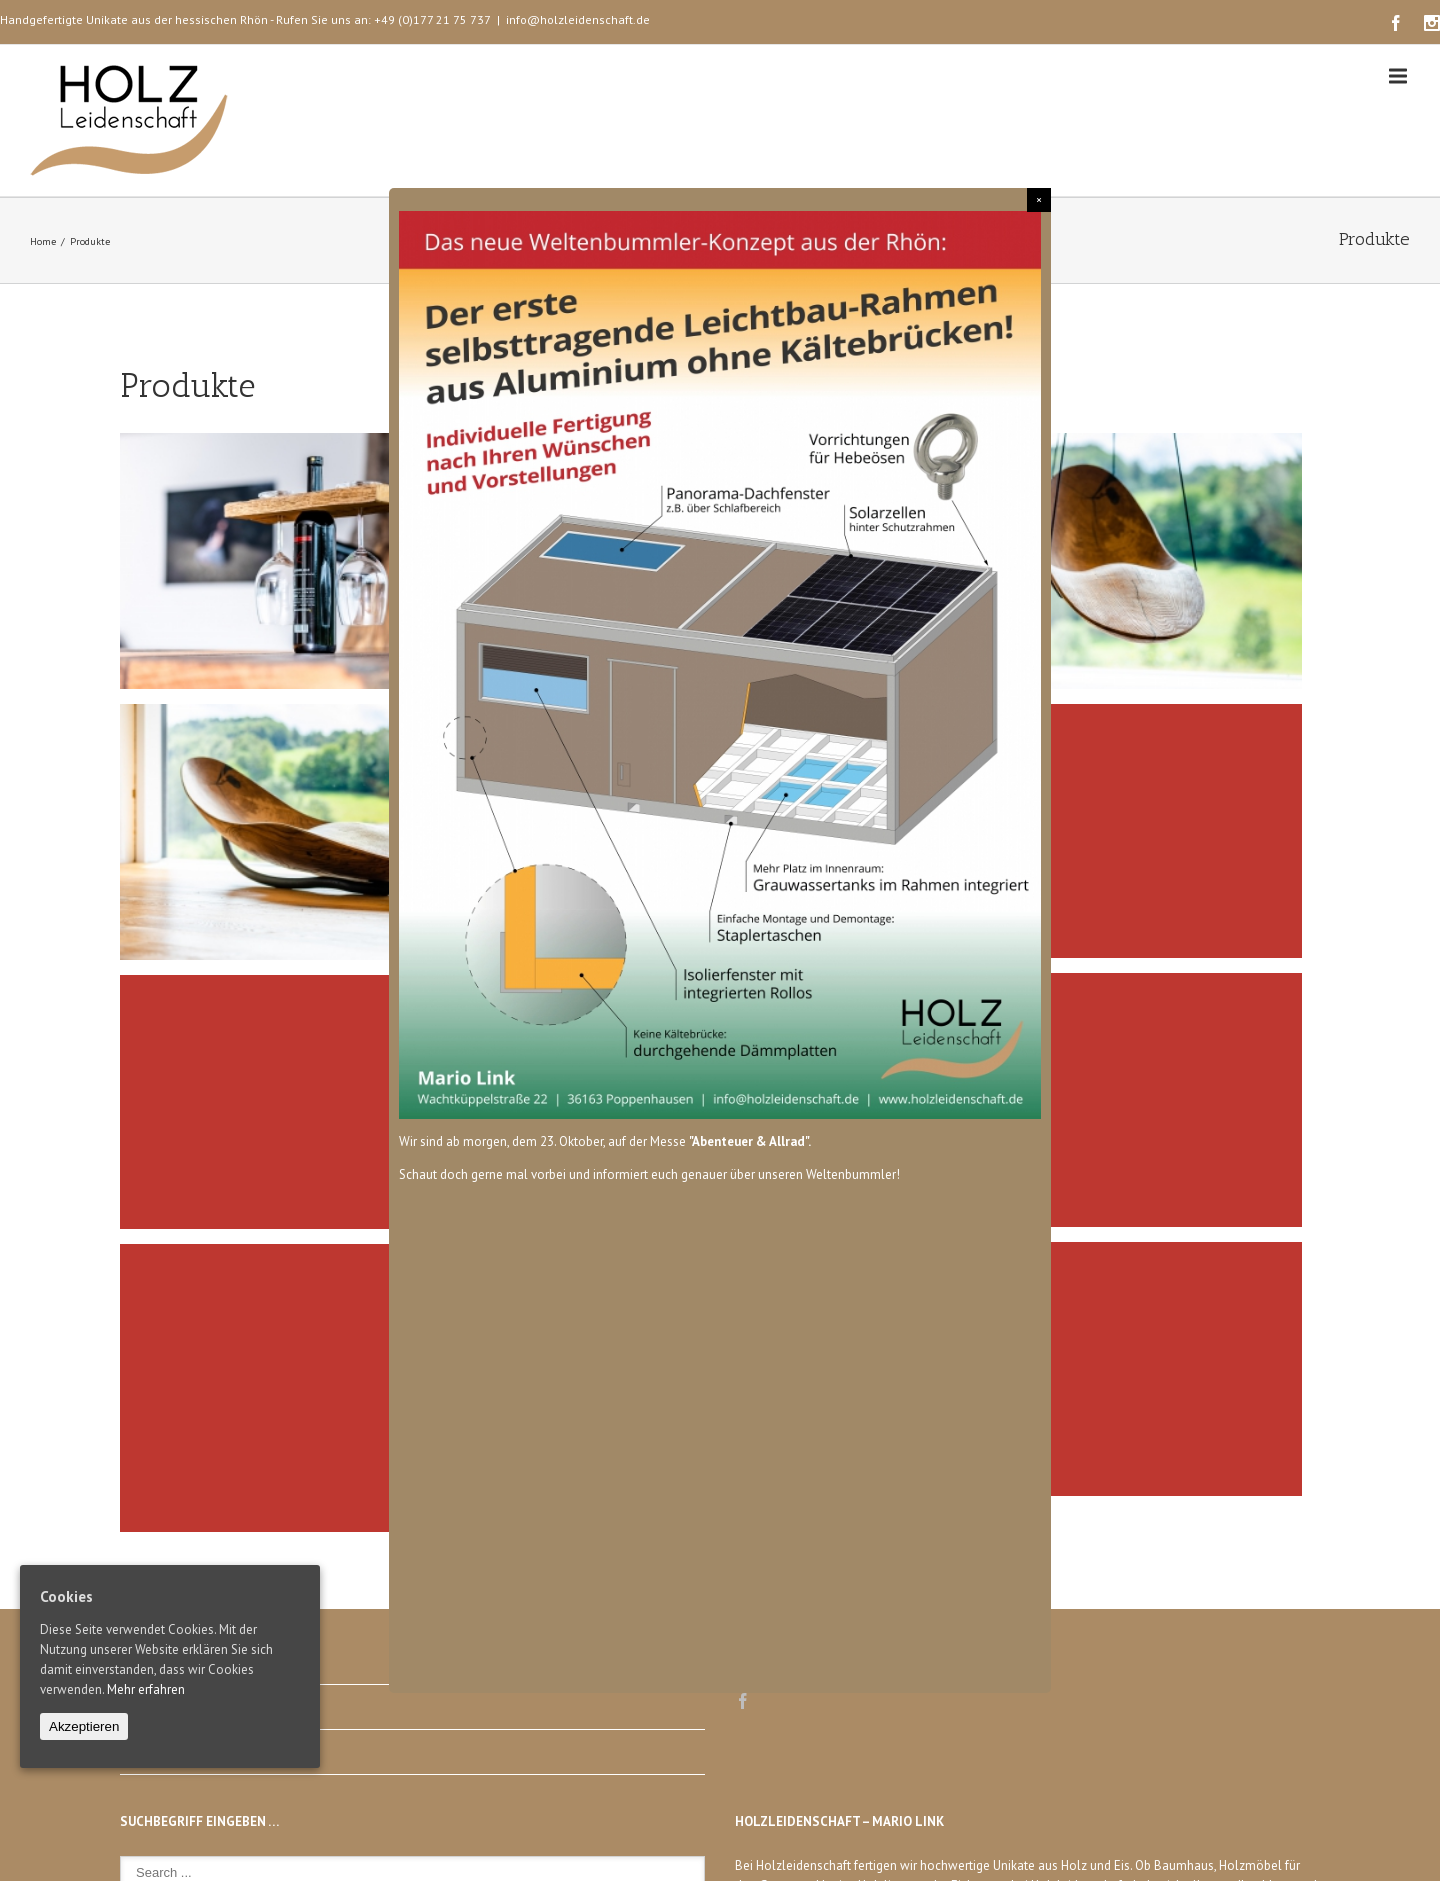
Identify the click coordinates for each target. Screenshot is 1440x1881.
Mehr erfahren (146, 1689)
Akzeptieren (84, 1726)
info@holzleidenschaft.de (578, 19)
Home (43, 241)
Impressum (151, 1706)
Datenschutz (155, 1751)
